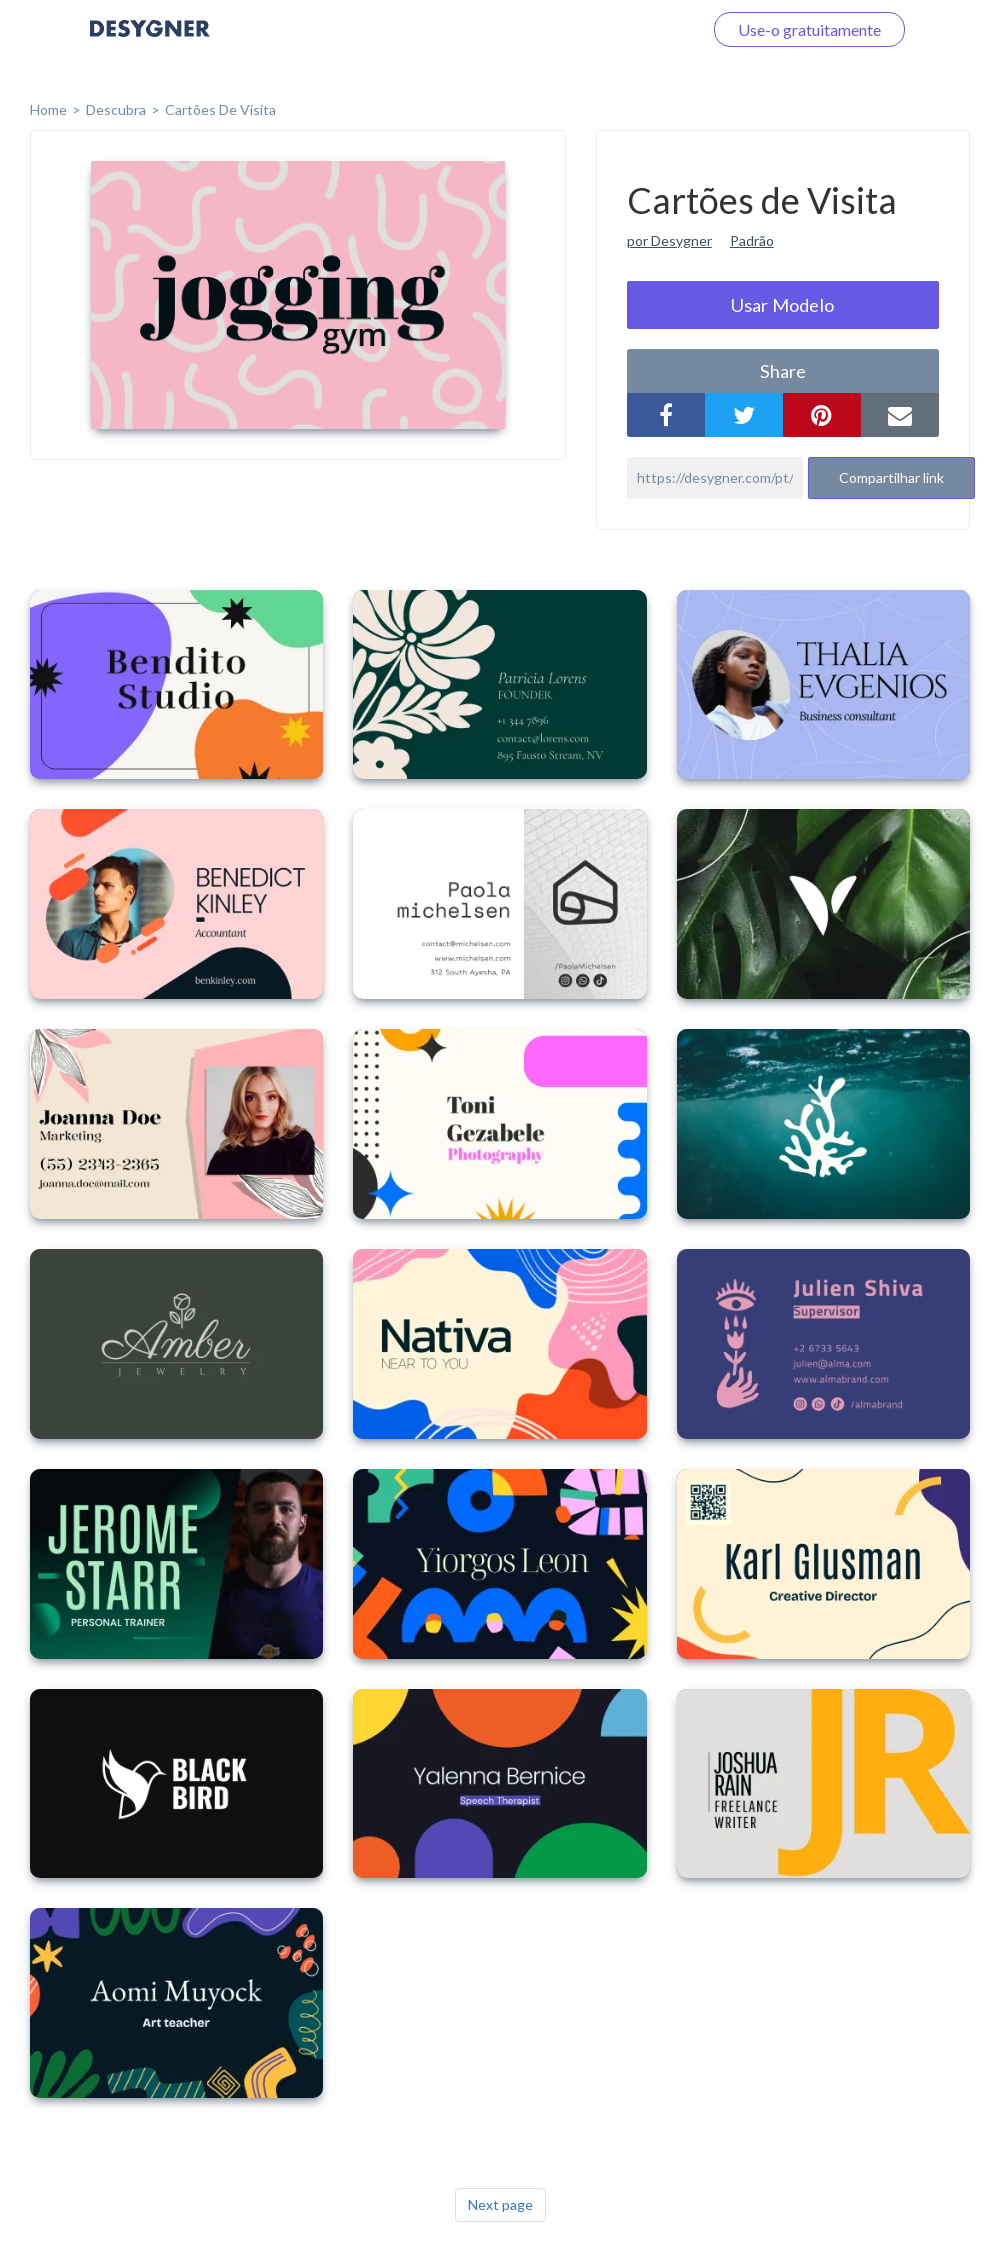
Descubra (116, 109)
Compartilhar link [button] (891, 477)
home (48, 109)
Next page (500, 2204)
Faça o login (638, 29)
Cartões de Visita (220, 109)
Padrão (752, 240)
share (783, 371)
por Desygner (669, 240)
